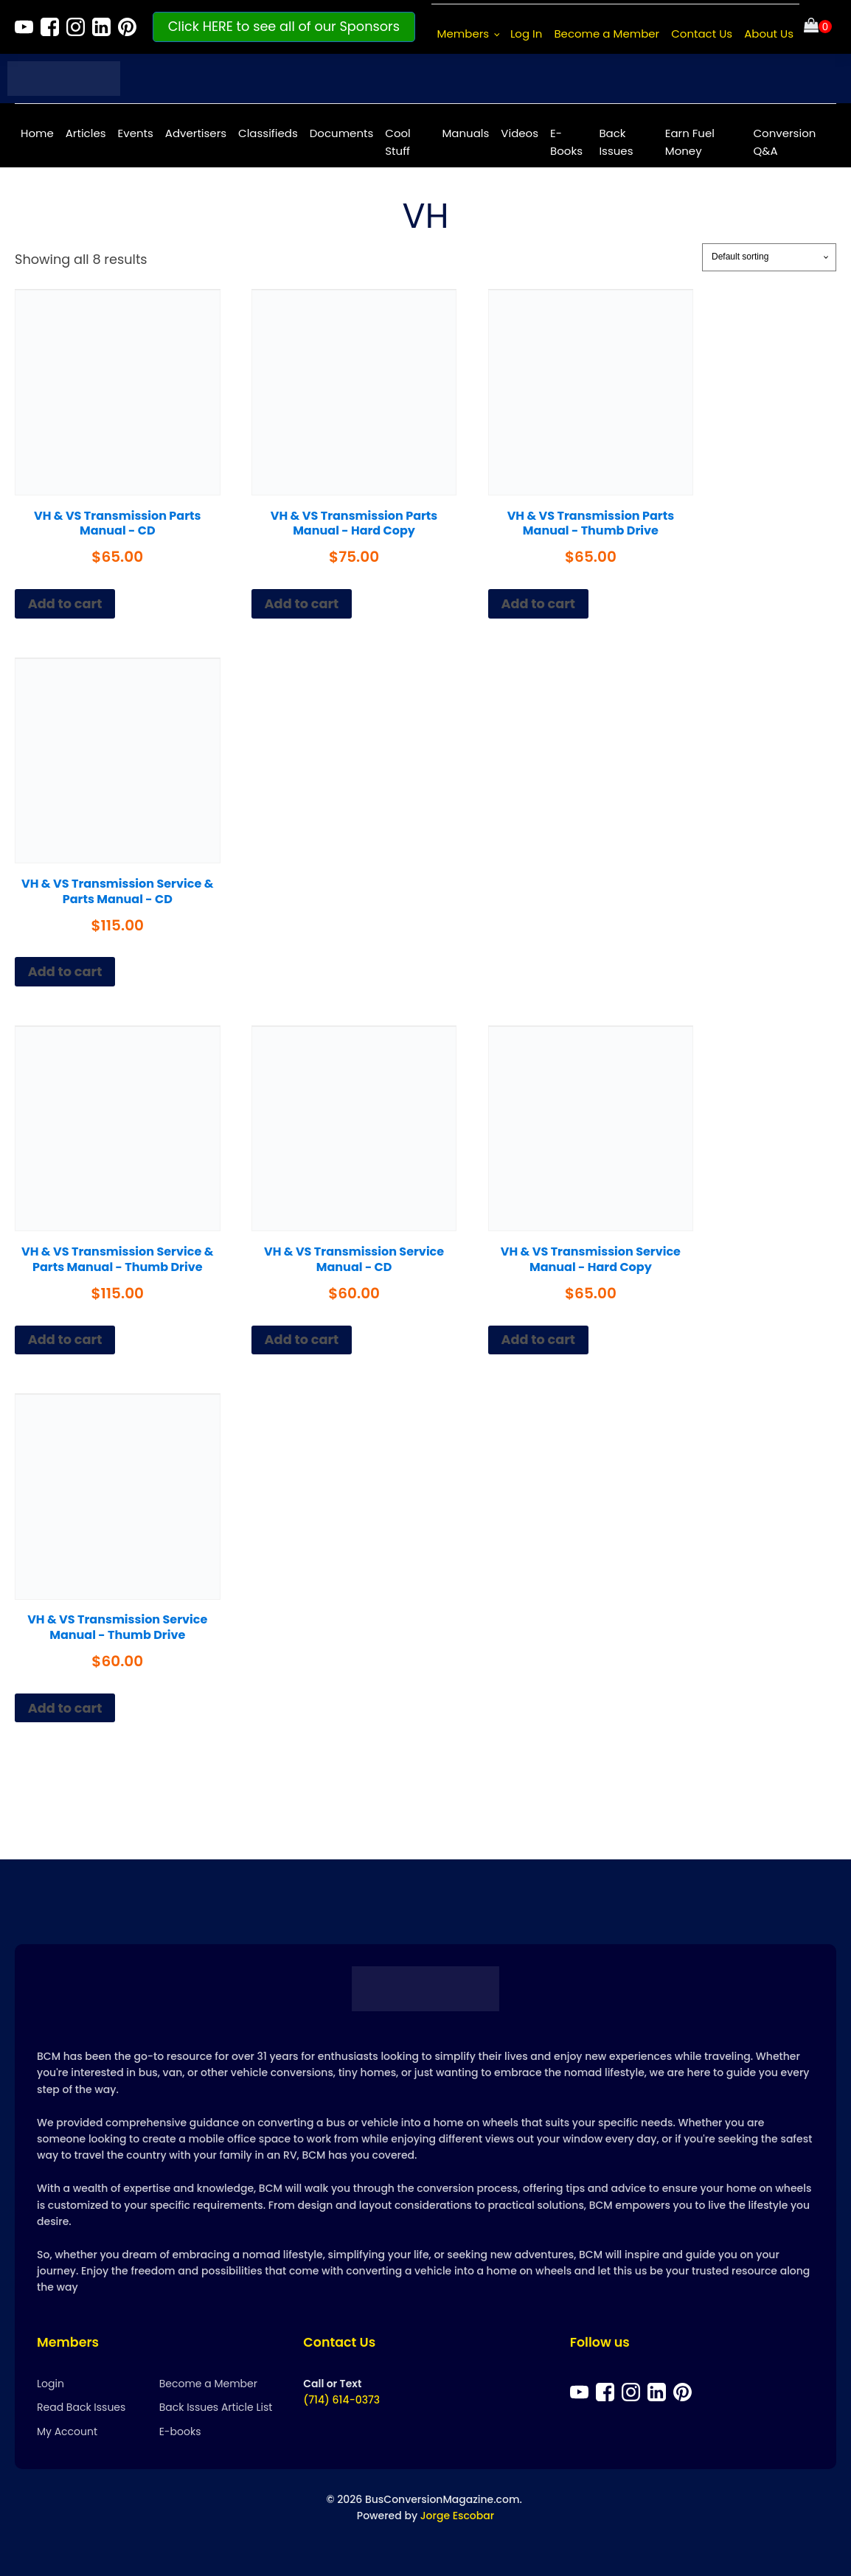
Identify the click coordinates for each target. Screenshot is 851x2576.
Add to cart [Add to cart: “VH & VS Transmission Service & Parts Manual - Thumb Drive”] (65, 1339)
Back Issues (616, 142)
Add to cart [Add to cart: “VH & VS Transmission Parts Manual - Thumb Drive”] (538, 603)
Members (463, 33)
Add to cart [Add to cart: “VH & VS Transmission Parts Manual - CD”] (65, 603)
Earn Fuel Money (690, 142)
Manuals (465, 133)
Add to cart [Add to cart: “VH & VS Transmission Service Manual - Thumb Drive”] (65, 1708)
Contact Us (701, 33)
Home (37, 133)
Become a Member (606, 33)
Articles (86, 133)
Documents (342, 133)
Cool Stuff (397, 142)
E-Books (566, 142)
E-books (180, 2431)
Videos (519, 133)
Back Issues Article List (216, 2407)
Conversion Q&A (785, 142)
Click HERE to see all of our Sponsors (284, 26)
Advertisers (195, 133)
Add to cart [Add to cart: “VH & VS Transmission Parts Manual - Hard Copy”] (302, 603)
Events (135, 133)
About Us (768, 33)
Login (50, 2383)
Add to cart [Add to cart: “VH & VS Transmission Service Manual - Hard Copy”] (538, 1339)
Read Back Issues (81, 2407)
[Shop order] (769, 257)
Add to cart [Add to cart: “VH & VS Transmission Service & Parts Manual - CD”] (65, 971)
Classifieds (268, 133)
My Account (67, 2431)
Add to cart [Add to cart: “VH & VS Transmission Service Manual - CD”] (302, 1339)
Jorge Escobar (457, 2515)
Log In (526, 33)
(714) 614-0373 (341, 2399)
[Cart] (817, 26)
